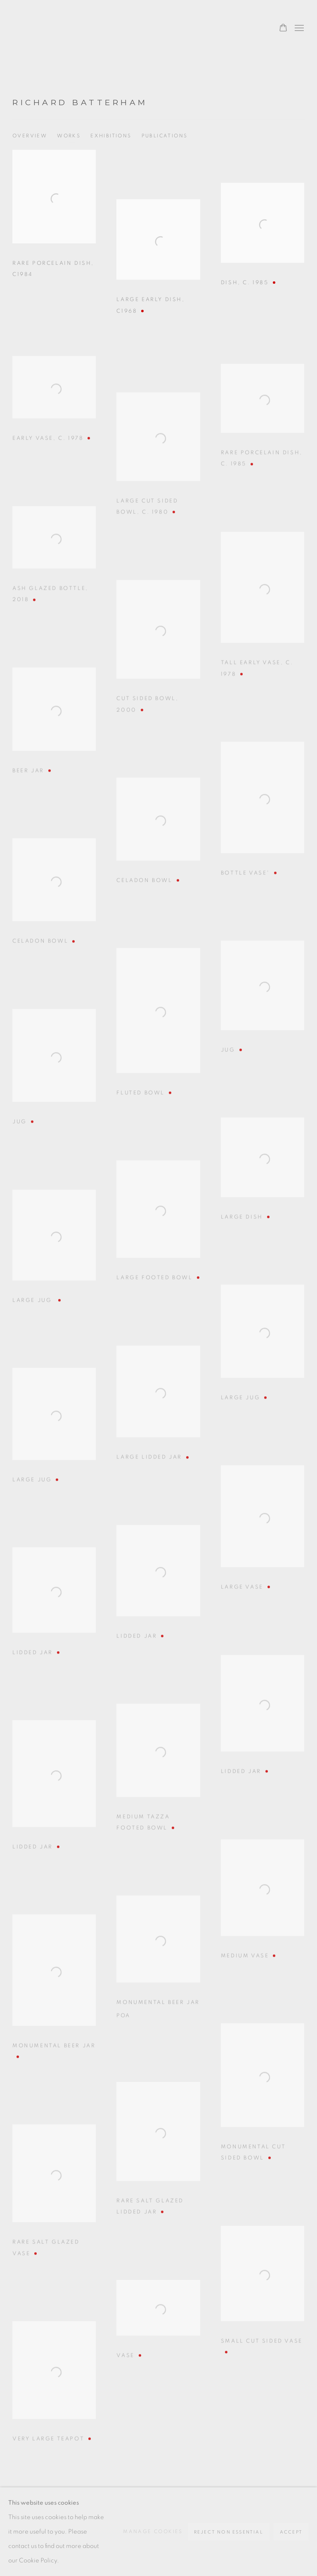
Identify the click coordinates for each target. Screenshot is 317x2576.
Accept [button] (291, 2532)
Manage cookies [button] (153, 2531)
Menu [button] (298, 28)
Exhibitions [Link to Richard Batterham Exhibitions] (110, 135)
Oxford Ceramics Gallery (49, 28)
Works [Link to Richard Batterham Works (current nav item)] (68, 135)
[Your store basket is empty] (283, 28)
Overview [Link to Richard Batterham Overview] (29, 135)
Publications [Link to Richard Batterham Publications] (165, 135)
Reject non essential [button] (228, 2532)
